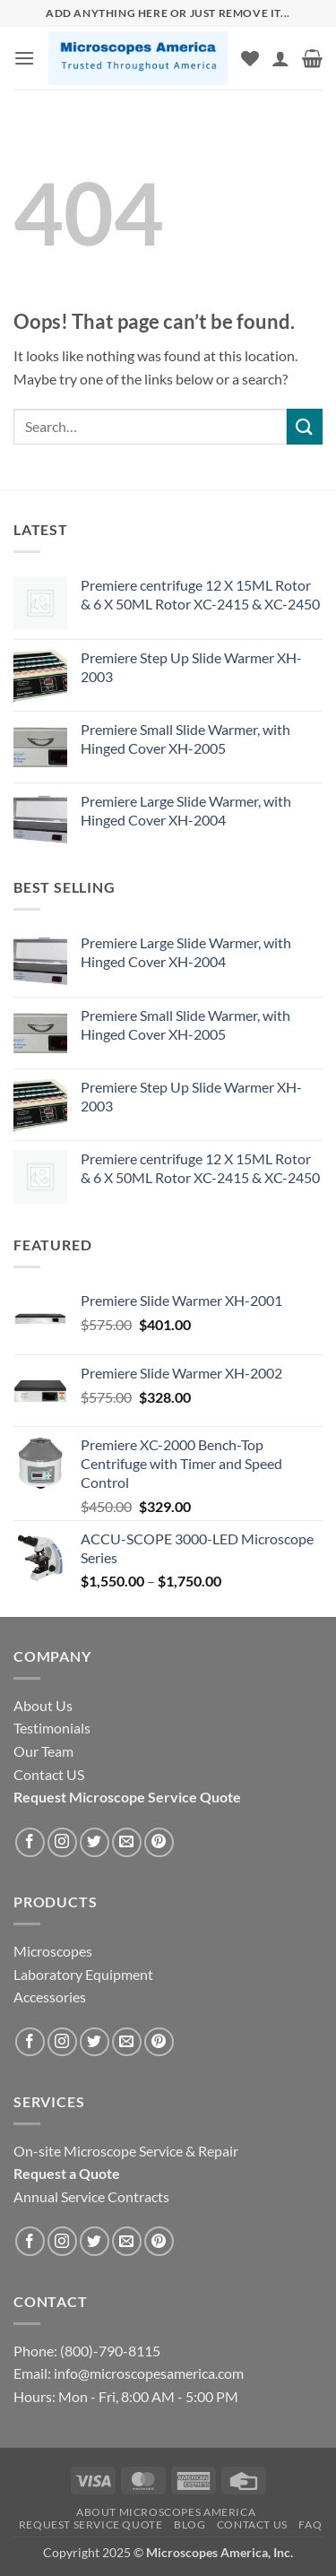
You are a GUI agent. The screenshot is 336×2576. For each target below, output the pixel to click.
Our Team (43, 1750)
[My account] (280, 58)
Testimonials (51, 1727)
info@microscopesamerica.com (147, 2373)
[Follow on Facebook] (30, 1842)
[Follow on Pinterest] (159, 1842)
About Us (43, 1705)
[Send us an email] (127, 1842)
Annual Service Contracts (91, 2196)
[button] (24, 58)
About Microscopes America (165, 2512)
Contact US (252, 2524)
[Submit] (305, 426)
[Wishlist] (250, 58)
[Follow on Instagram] (62, 1842)
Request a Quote (66, 2173)
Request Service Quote (91, 2524)
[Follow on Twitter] (94, 1842)
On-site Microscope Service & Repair (125, 2150)
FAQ (310, 2524)
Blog (189, 2524)
